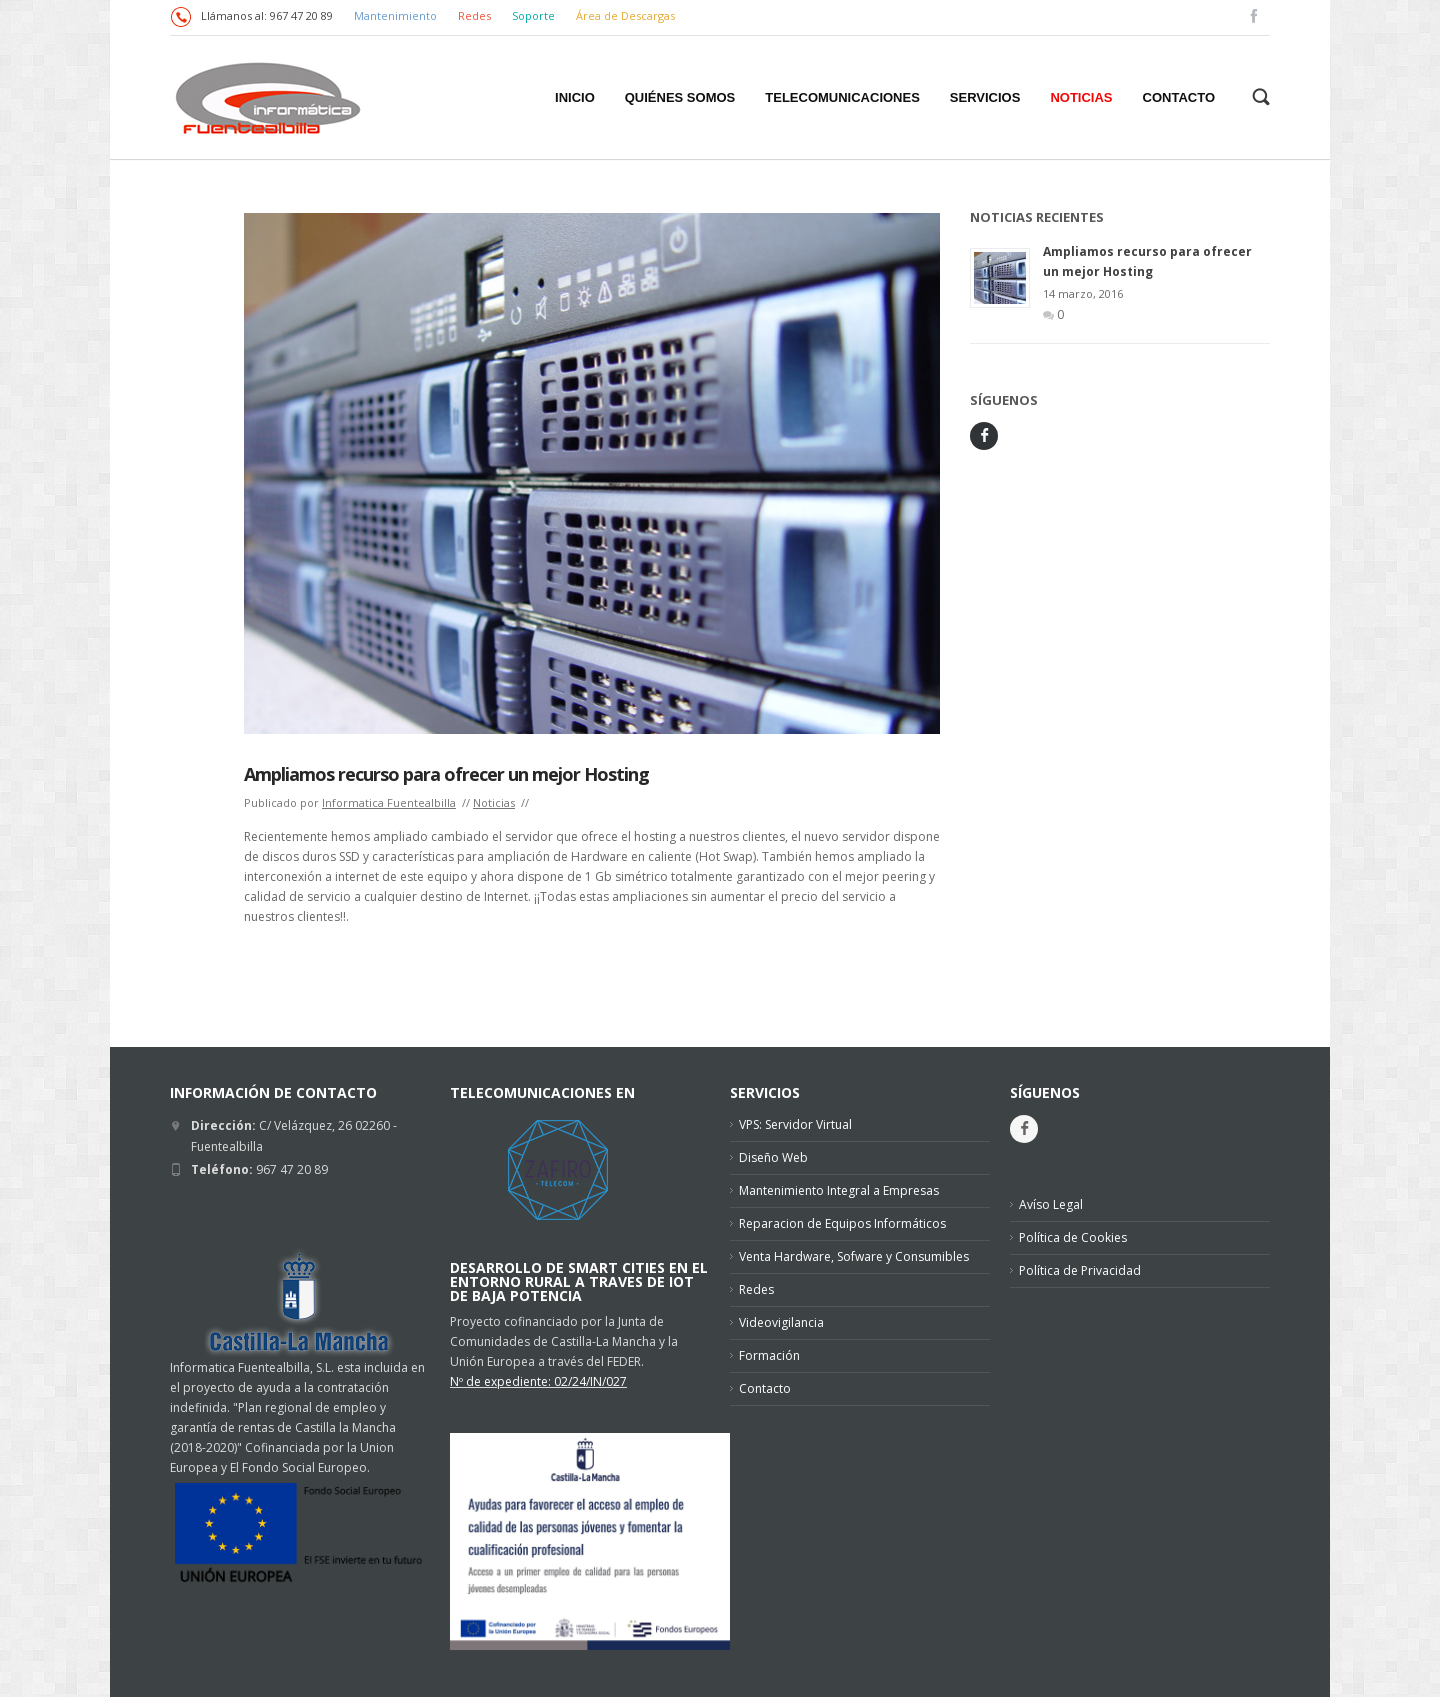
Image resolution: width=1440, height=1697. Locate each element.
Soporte (535, 15)
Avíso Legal (1051, 1204)
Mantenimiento (395, 15)
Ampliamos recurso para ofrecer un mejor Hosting (446, 774)
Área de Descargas (625, 15)
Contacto (765, 1388)
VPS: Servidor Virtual (795, 1124)
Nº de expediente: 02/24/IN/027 (538, 1381)
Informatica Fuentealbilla (389, 802)
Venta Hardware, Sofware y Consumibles (854, 1256)
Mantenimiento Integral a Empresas (839, 1190)
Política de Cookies (1073, 1237)
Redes (476, 15)
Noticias (494, 802)
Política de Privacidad (1080, 1270)
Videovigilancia (781, 1322)
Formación (769, 1355)
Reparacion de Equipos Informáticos (842, 1223)
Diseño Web (773, 1157)
